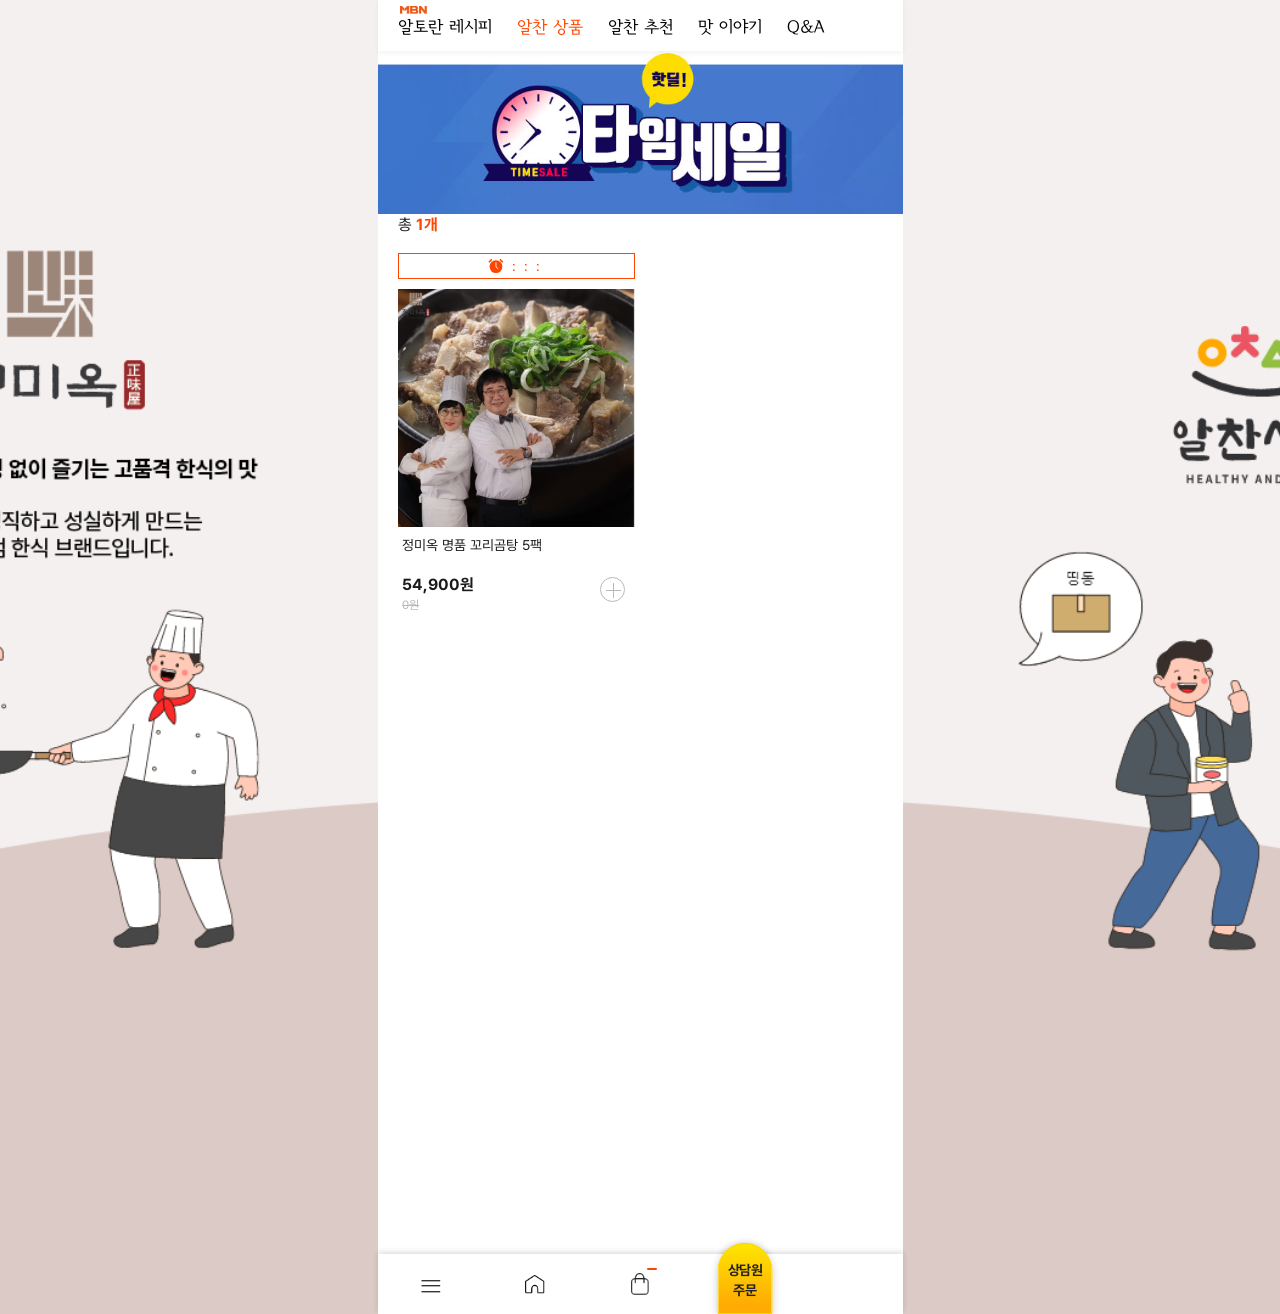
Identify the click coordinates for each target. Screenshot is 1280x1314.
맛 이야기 (730, 28)
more (612, 589)
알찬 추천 (640, 28)
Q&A (805, 28)
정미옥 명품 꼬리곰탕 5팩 (472, 545)
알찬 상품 (550, 28)
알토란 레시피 (445, 22)
